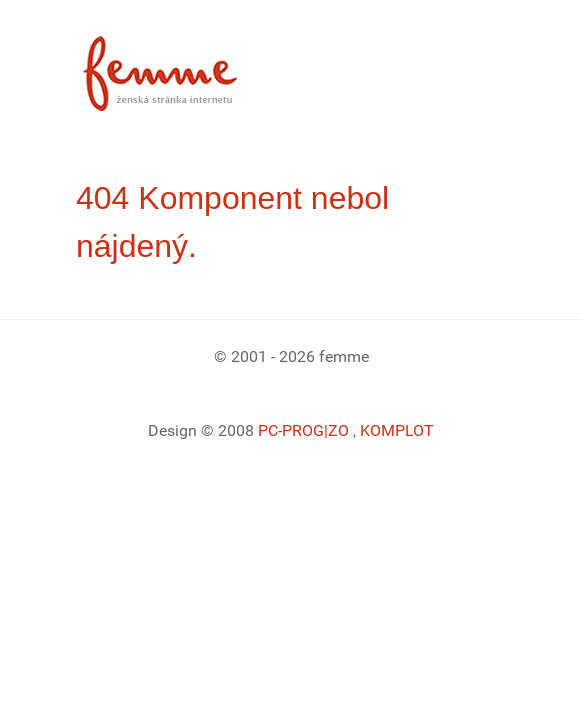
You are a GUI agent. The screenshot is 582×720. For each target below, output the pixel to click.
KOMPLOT (397, 430)
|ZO (338, 430)
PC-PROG (291, 430)
